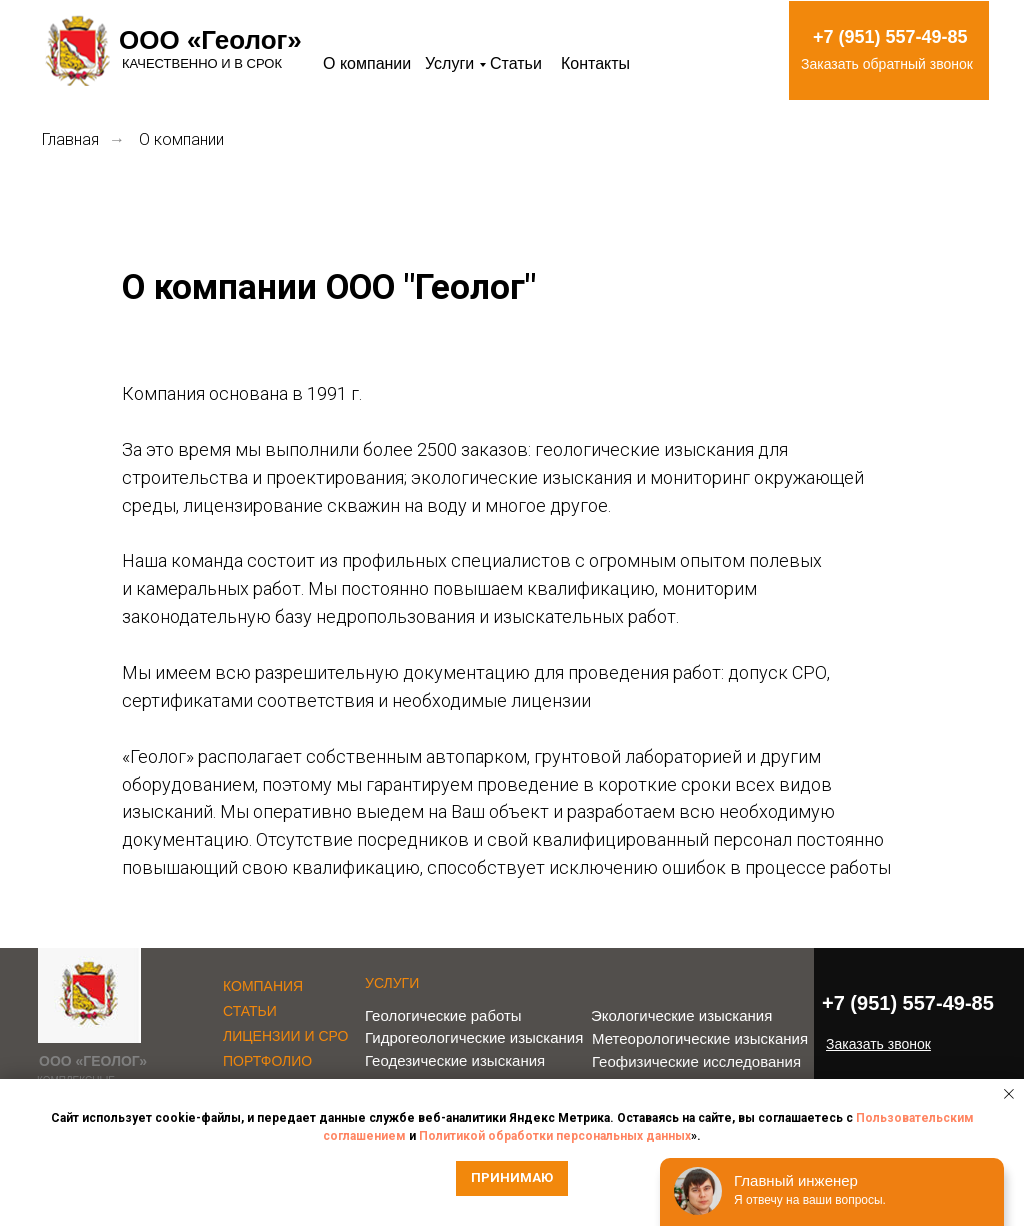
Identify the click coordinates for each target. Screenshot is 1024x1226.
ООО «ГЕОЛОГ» (93, 1061)
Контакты (595, 63)
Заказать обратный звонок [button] (887, 64)
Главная (70, 139)
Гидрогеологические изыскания (474, 1037)
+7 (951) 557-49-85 (890, 37)
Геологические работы (443, 1015)
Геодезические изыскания (455, 1060)
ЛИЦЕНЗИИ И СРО (286, 1036)
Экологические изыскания (681, 1015)
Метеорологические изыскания (700, 1038)
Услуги (449, 63)
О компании (367, 63)
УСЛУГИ (392, 983)
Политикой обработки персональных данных (555, 1136)
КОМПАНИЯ (263, 986)
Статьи (516, 63)
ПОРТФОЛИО (267, 1061)
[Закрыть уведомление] (1009, 1094)
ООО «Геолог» (210, 40)
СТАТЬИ (250, 1011)
